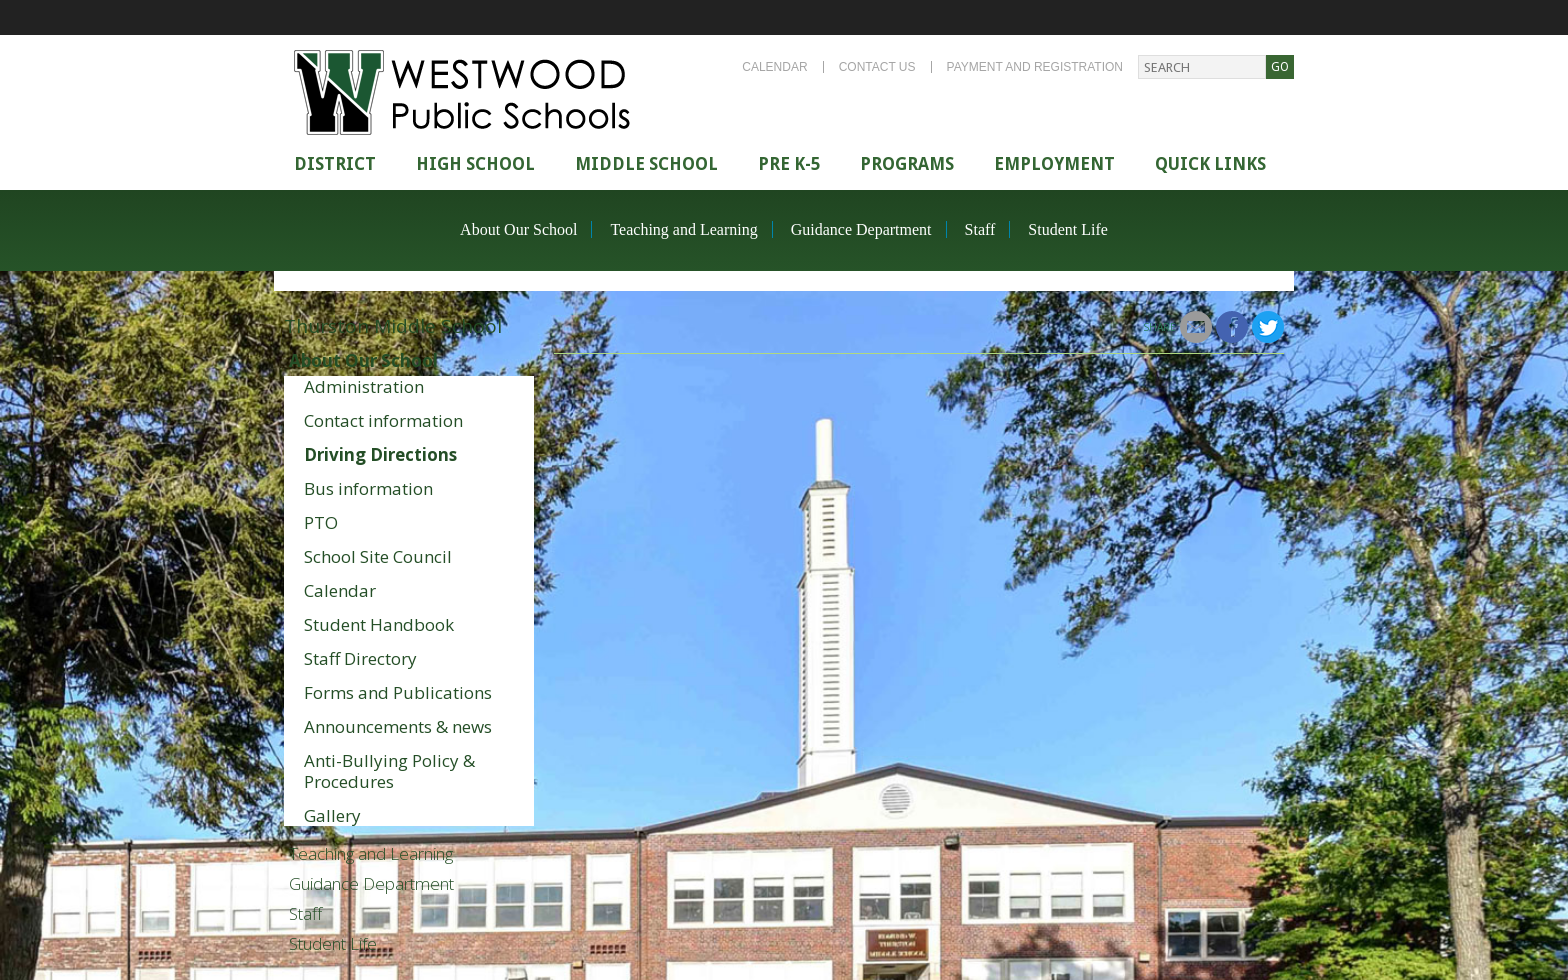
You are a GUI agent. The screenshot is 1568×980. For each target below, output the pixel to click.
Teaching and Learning (683, 229)
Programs (907, 164)
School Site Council (378, 556)
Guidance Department (861, 229)
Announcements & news (398, 726)
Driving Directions (380, 454)
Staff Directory (360, 658)
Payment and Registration (1035, 67)
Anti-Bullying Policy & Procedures (389, 771)
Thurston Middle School (393, 326)
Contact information (383, 420)
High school (475, 164)
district (335, 164)
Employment (1054, 164)
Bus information (368, 488)
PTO (321, 522)
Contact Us (877, 67)
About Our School (518, 229)
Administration (364, 386)
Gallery (332, 815)
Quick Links (1210, 164)
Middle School (646, 164)
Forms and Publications (398, 692)
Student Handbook (379, 624)
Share (1159, 327)
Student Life (1068, 229)
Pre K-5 (789, 164)
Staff (980, 229)
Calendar (774, 67)
